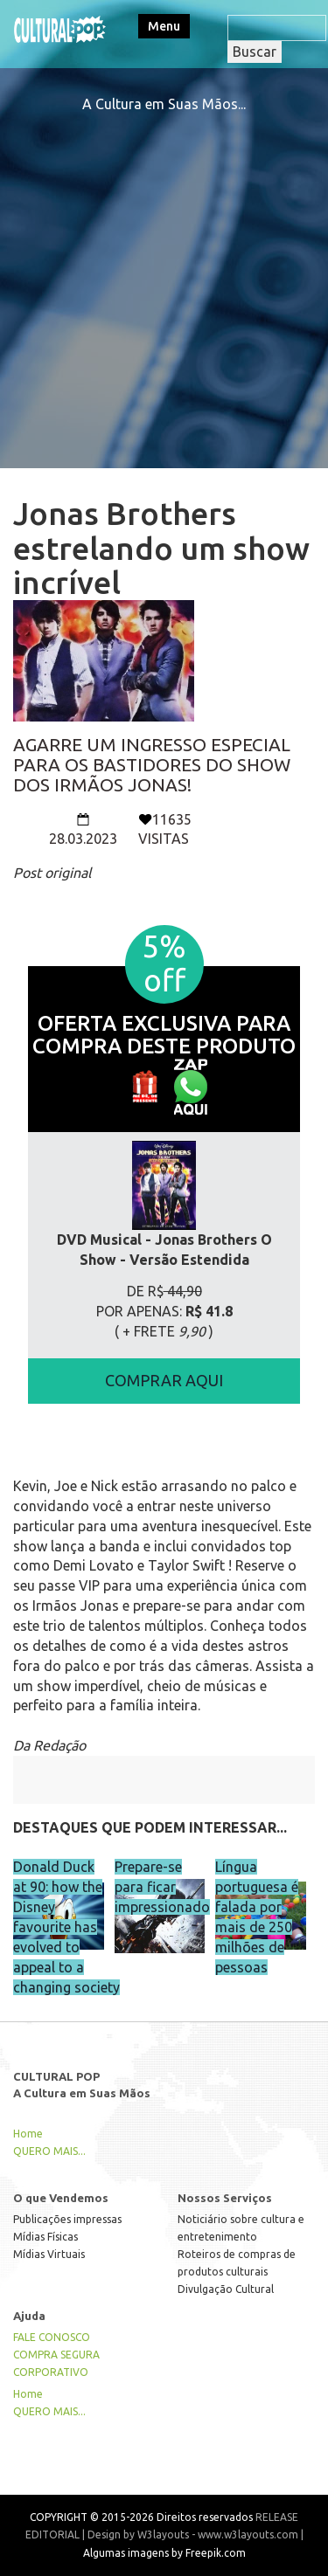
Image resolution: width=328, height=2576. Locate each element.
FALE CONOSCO (51, 2337)
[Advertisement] (164, 278)
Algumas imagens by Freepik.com (164, 2553)
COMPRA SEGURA (56, 2354)
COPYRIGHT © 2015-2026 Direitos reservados (141, 2517)
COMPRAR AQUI (164, 1380)
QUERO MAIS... (49, 2151)
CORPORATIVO (50, 2372)
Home (28, 2133)
